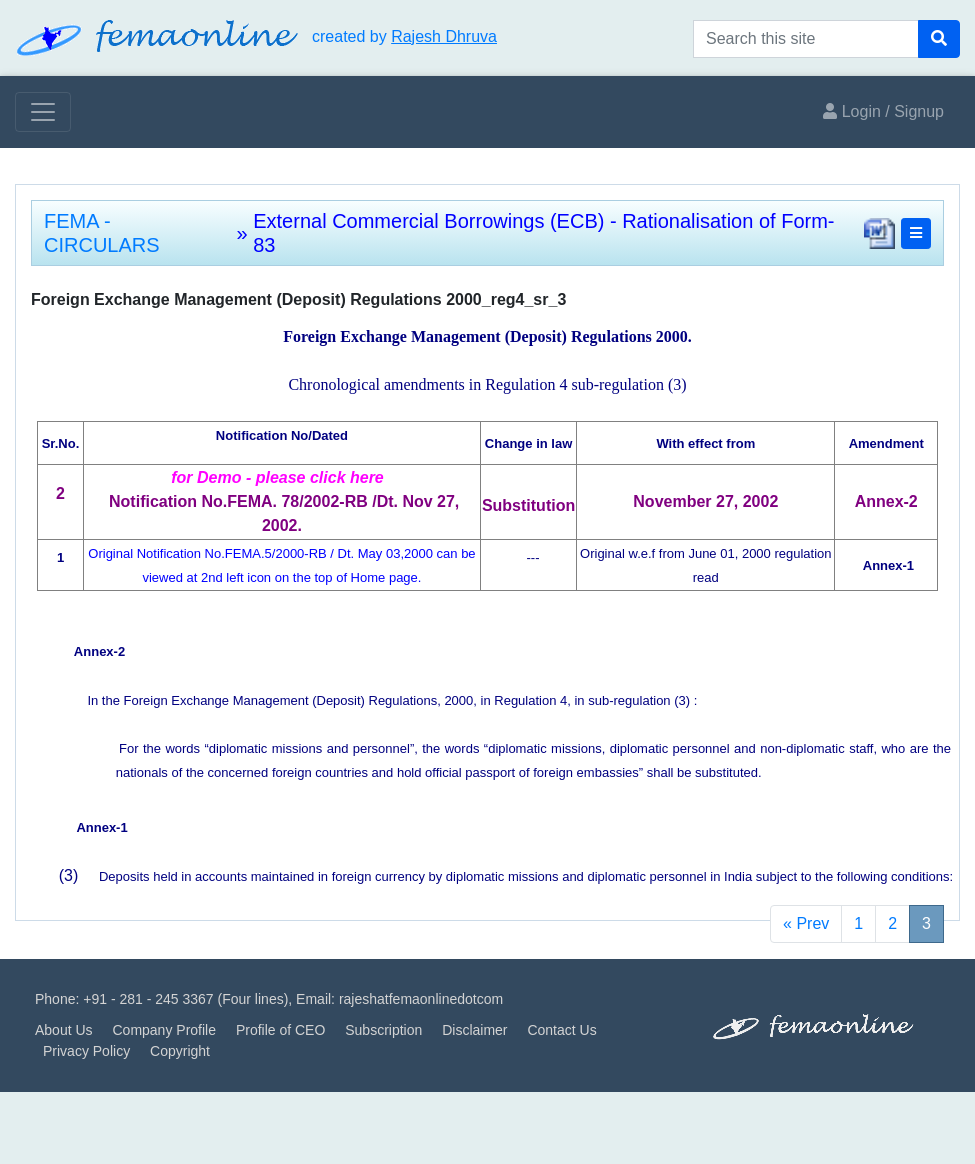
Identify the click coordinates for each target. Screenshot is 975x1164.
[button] (916, 233)
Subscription (383, 1030)
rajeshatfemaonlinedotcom (421, 999)
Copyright (180, 1051)
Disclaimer (474, 1030)
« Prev (806, 923)
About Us (64, 1030)
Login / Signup (883, 111)
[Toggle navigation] (43, 112)
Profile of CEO (280, 1030)
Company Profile (164, 1030)
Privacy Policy (86, 1051)
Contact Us (561, 1030)
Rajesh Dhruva (444, 36)
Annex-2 (99, 651)
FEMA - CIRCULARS (102, 233)
